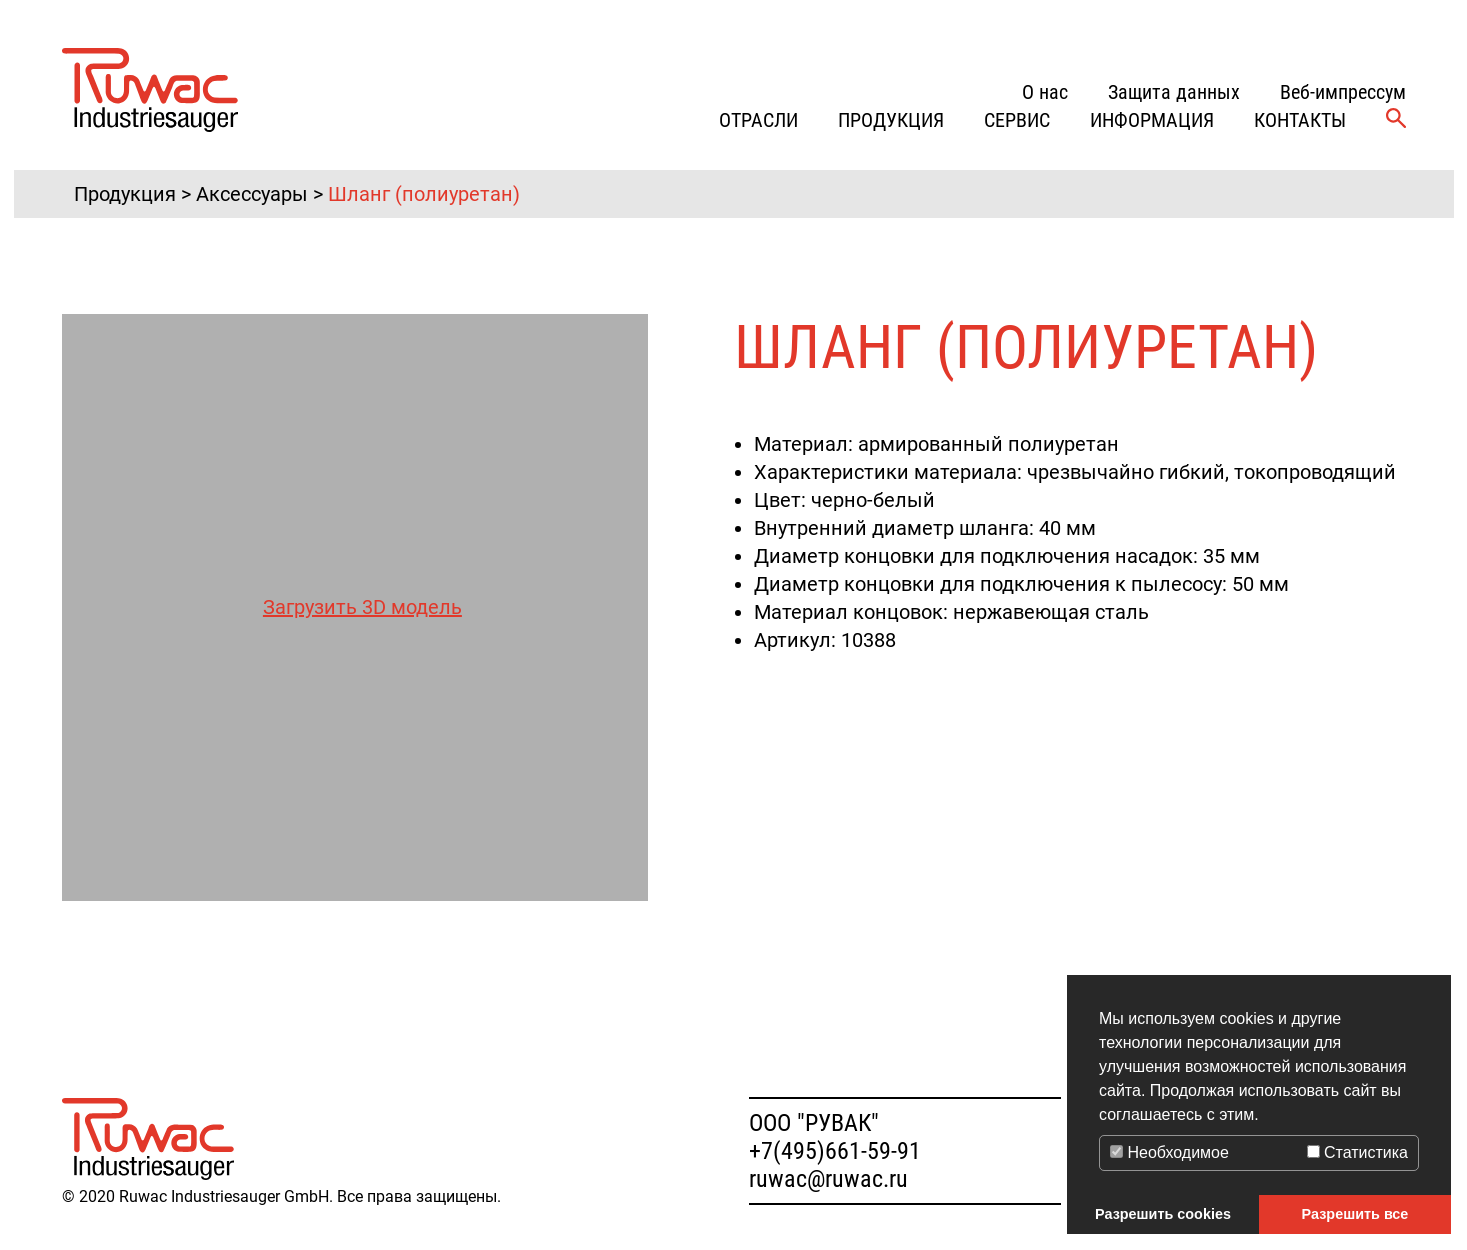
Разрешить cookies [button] (1163, 1214)
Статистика (1357, 1152)
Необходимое (1169, 1152)
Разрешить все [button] (1355, 1214)
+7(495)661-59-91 (835, 1151)
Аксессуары (252, 194)
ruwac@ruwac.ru (828, 1179)
